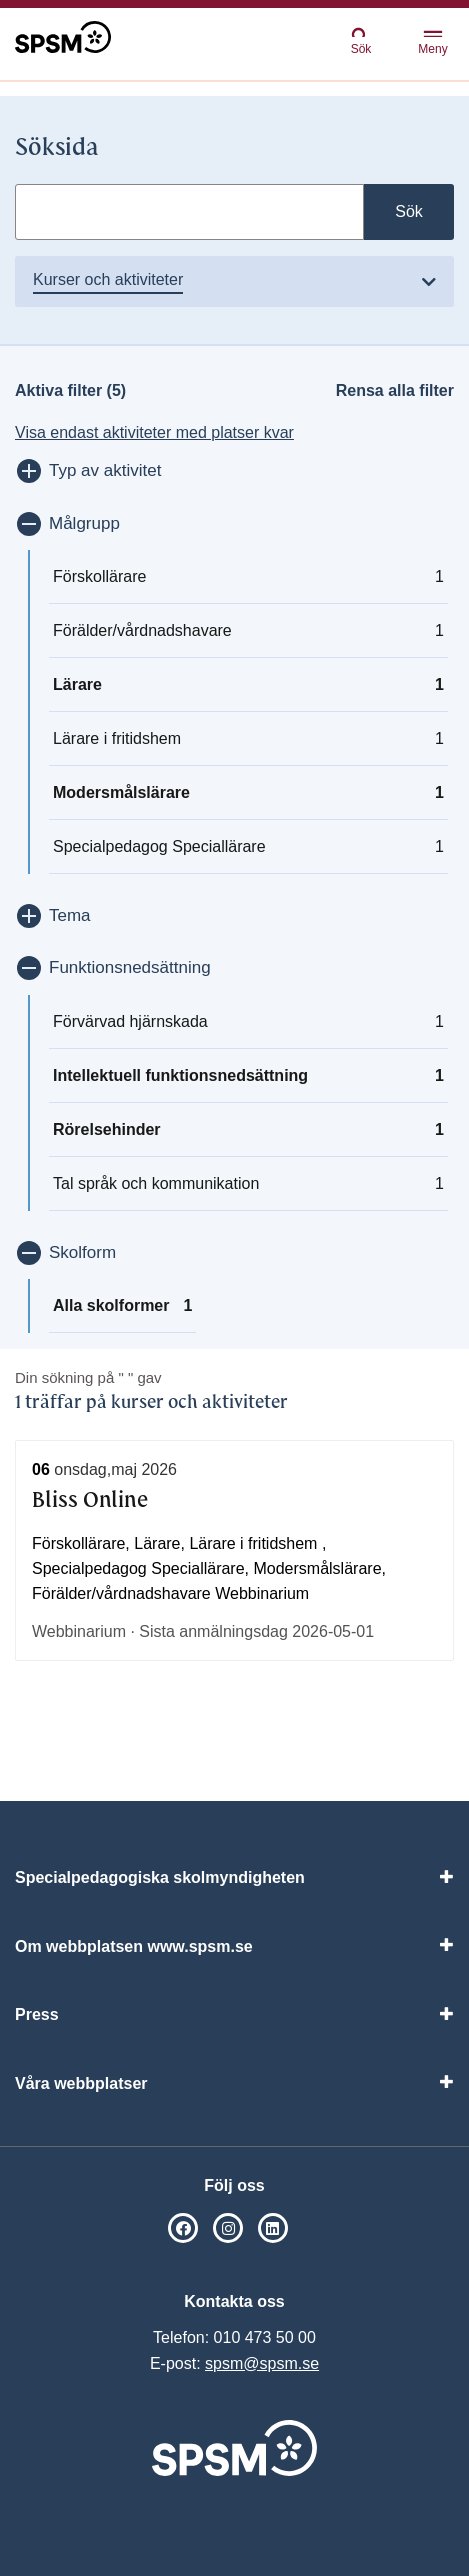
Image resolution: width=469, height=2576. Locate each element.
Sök (361, 40)
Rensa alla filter (395, 390)
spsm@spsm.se (262, 2363)
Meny (432, 43)
